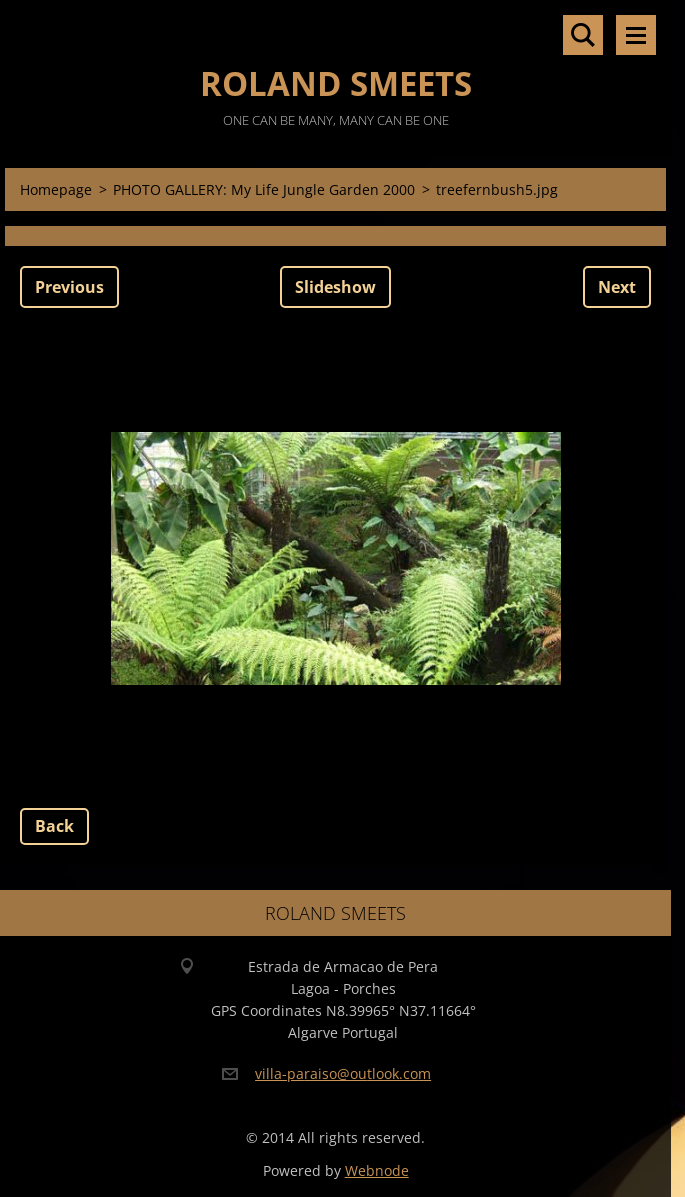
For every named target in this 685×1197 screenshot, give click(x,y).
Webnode (377, 1170)
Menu (636, 35)
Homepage (56, 189)
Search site (583, 35)
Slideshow (335, 287)
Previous (69, 287)
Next (617, 287)
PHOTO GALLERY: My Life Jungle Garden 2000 (264, 189)
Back (54, 826)
